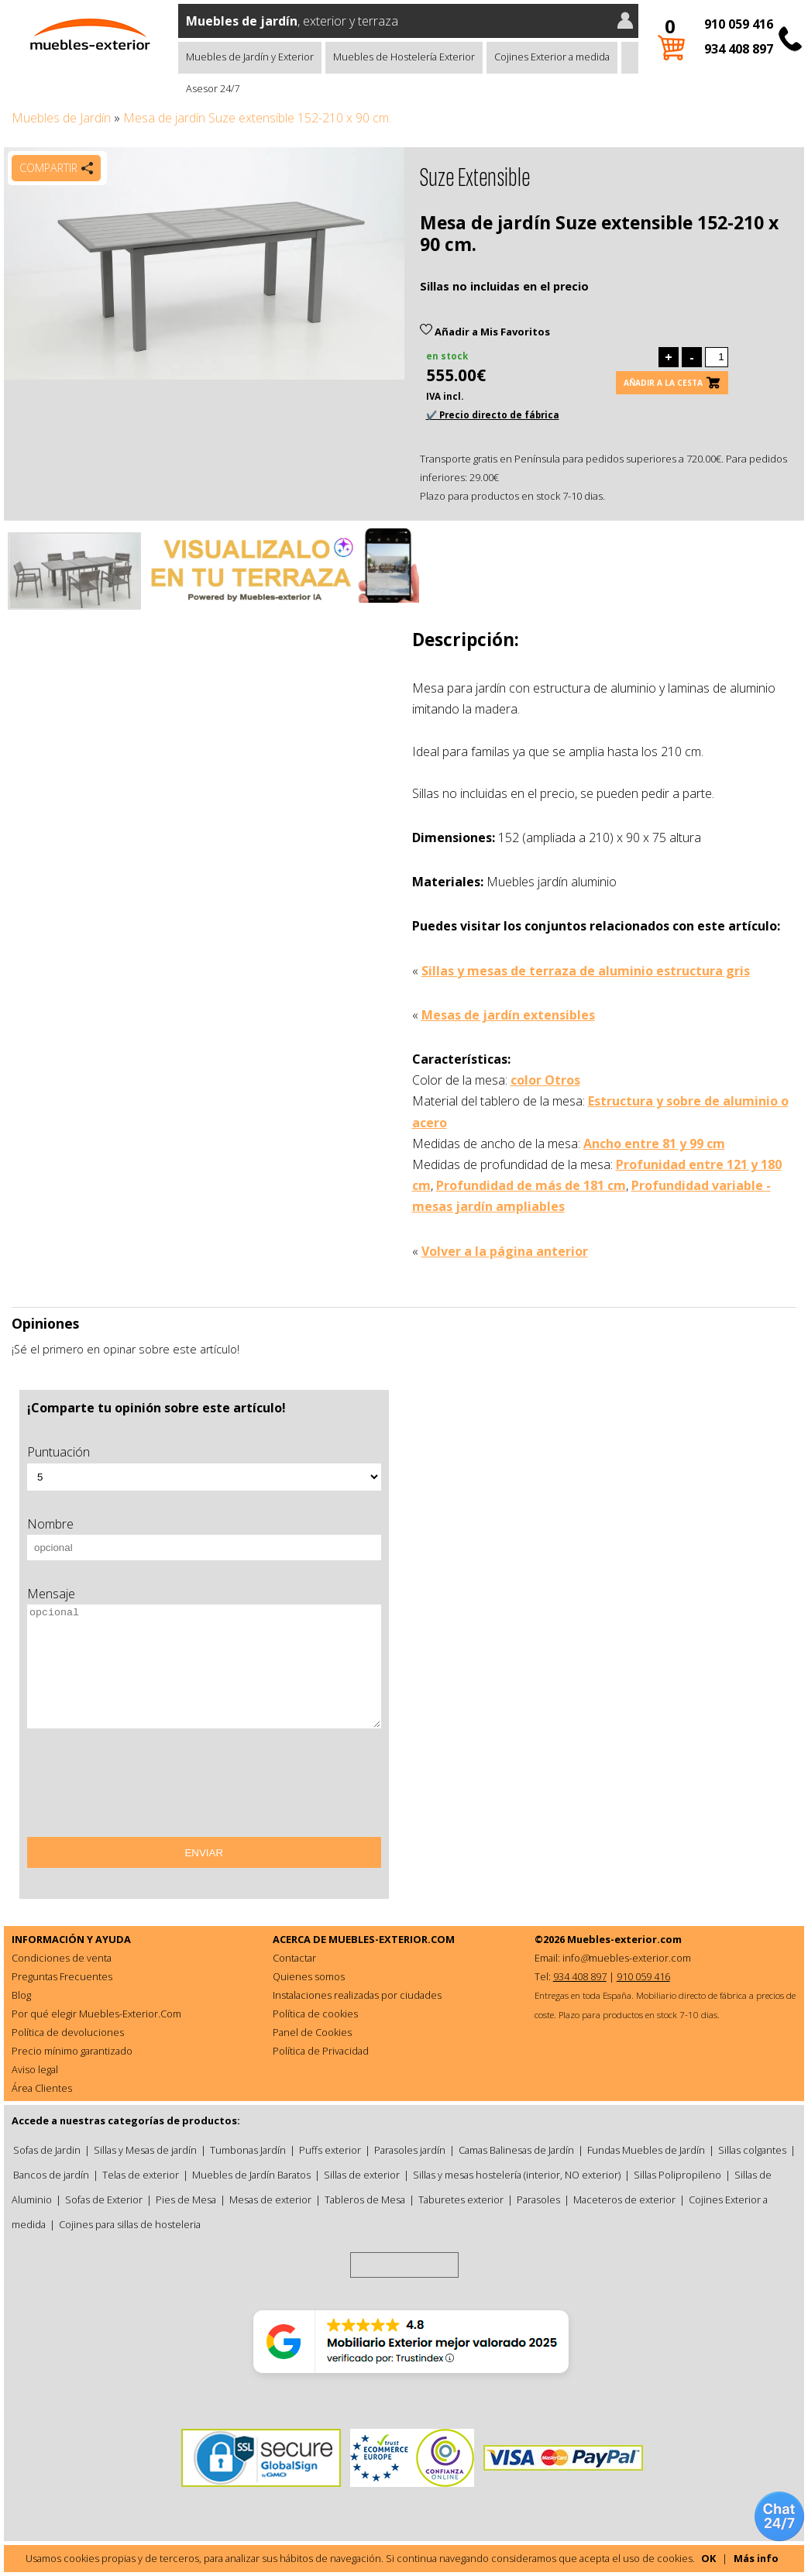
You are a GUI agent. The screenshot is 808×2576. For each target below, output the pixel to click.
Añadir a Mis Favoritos (485, 332)
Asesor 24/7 (212, 88)
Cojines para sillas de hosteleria (130, 2224)
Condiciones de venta (62, 1958)
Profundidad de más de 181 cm (531, 1185)
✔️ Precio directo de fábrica (492, 415)
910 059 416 (738, 24)
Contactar (294, 1958)
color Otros (545, 1080)
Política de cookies (315, 2014)
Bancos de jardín (51, 2175)
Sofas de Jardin (47, 2150)
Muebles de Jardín (61, 117)
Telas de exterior (140, 2175)
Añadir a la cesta (663, 382)
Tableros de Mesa (365, 2199)
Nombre (50, 1523)
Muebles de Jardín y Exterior (250, 57)
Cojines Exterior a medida (552, 57)
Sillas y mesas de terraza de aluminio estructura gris (585, 970)
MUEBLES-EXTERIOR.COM (391, 1939)
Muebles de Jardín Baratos (251, 2175)
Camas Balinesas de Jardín (516, 2150)
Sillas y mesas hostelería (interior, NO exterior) (517, 2175)
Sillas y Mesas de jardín (145, 2150)
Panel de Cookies (312, 2032)
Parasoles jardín (409, 2150)
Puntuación (58, 1451)
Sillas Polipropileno (677, 2175)
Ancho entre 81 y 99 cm (654, 1143)
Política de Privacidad (321, 2051)
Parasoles (538, 2199)
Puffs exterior (330, 2150)
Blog (21, 1995)
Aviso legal (35, 2069)
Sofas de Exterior (104, 2199)
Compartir (48, 167)
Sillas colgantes (752, 2150)
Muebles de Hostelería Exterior (404, 57)
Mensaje (51, 1593)
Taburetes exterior (461, 2199)
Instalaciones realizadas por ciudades (357, 1995)
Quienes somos (309, 1976)
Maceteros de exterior (624, 2199)
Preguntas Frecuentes (62, 1976)
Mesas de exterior (270, 2199)
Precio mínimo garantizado (72, 2051)
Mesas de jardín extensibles (508, 1014)
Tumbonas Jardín (248, 2150)
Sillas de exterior (362, 2175)
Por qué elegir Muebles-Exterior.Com (96, 2014)
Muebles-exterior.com (624, 1939)
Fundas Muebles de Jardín (646, 2150)
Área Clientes (42, 2088)
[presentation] (145, 1788)
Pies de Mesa (186, 2199)
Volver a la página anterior (504, 1251)
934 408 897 (738, 48)
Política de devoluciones (68, 2032)
